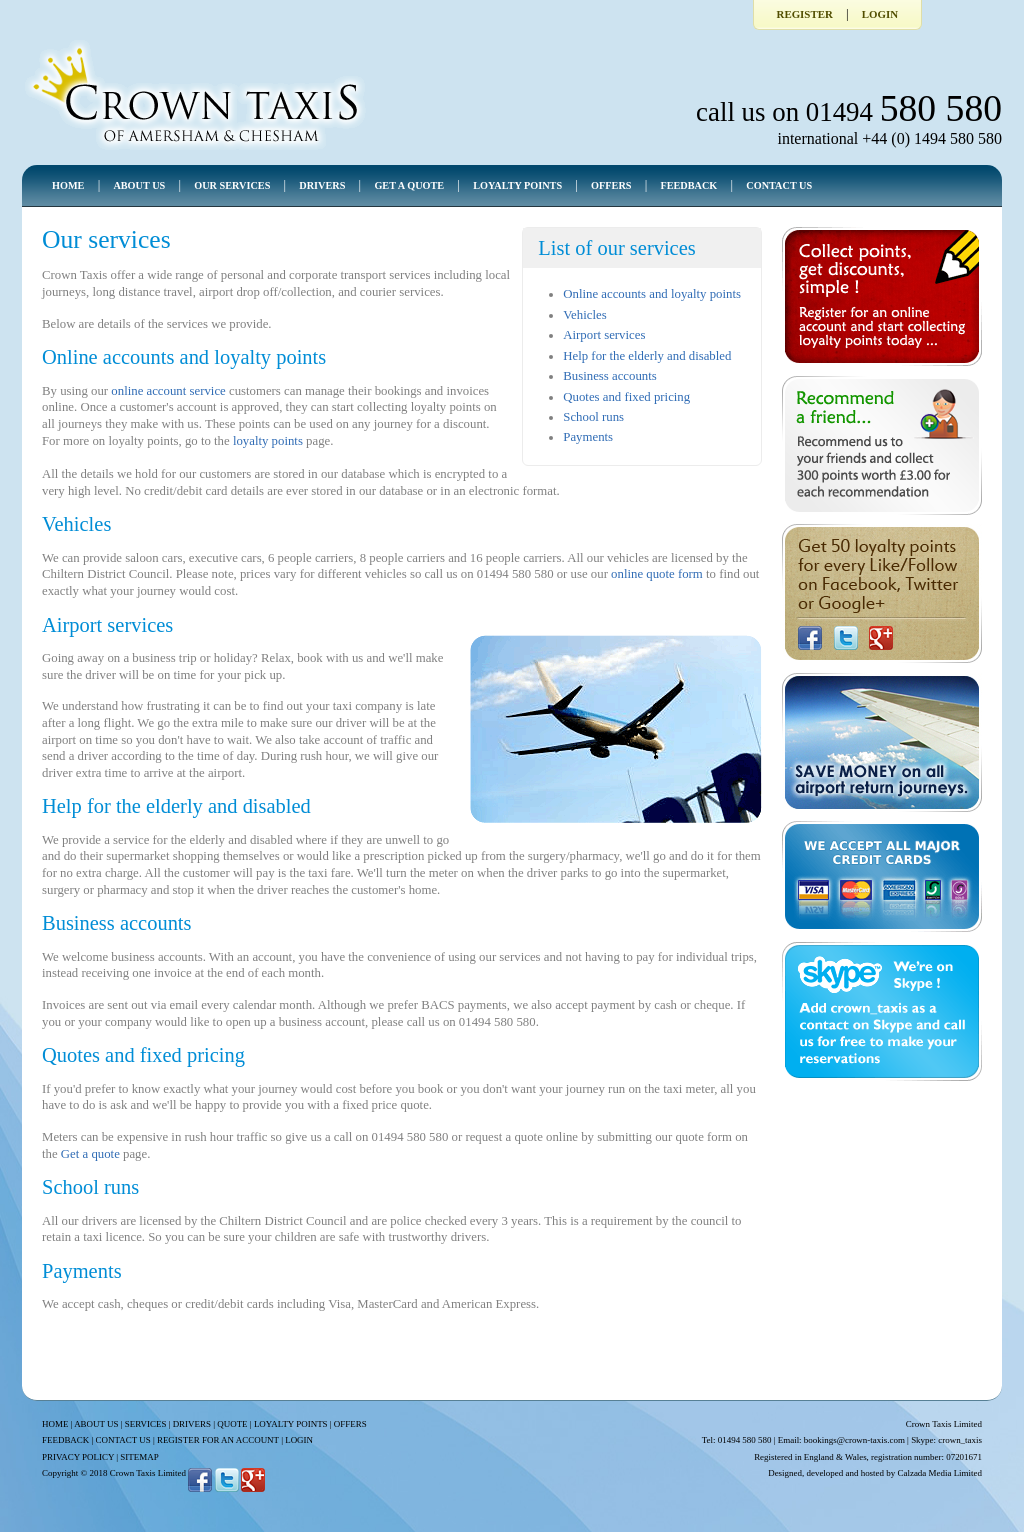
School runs (593, 417)
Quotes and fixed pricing (626, 397)
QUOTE (232, 1424)
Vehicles (584, 315)
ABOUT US (139, 185)
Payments (588, 437)
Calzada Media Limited (939, 1473)
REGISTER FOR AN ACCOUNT (218, 1440)
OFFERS (611, 185)
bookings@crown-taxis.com (854, 1440)
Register (805, 14)
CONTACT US (779, 185)
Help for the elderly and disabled (647, 356)
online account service (168, 391)
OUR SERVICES (232, 185)
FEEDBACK (688, 185)
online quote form (657, 574)
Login (880, 14)
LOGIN (299, 1440)
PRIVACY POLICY (78, 1457)
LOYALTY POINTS (517, 185)
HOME (68, 185)
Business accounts (609, 376)
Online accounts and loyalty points (652, 294)
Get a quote (90, 1154)
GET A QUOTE (409, 185)
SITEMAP (139, 1457)
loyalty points (268, 441)
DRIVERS (322, 185)
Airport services (604, 335)
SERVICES (146, 1424)
